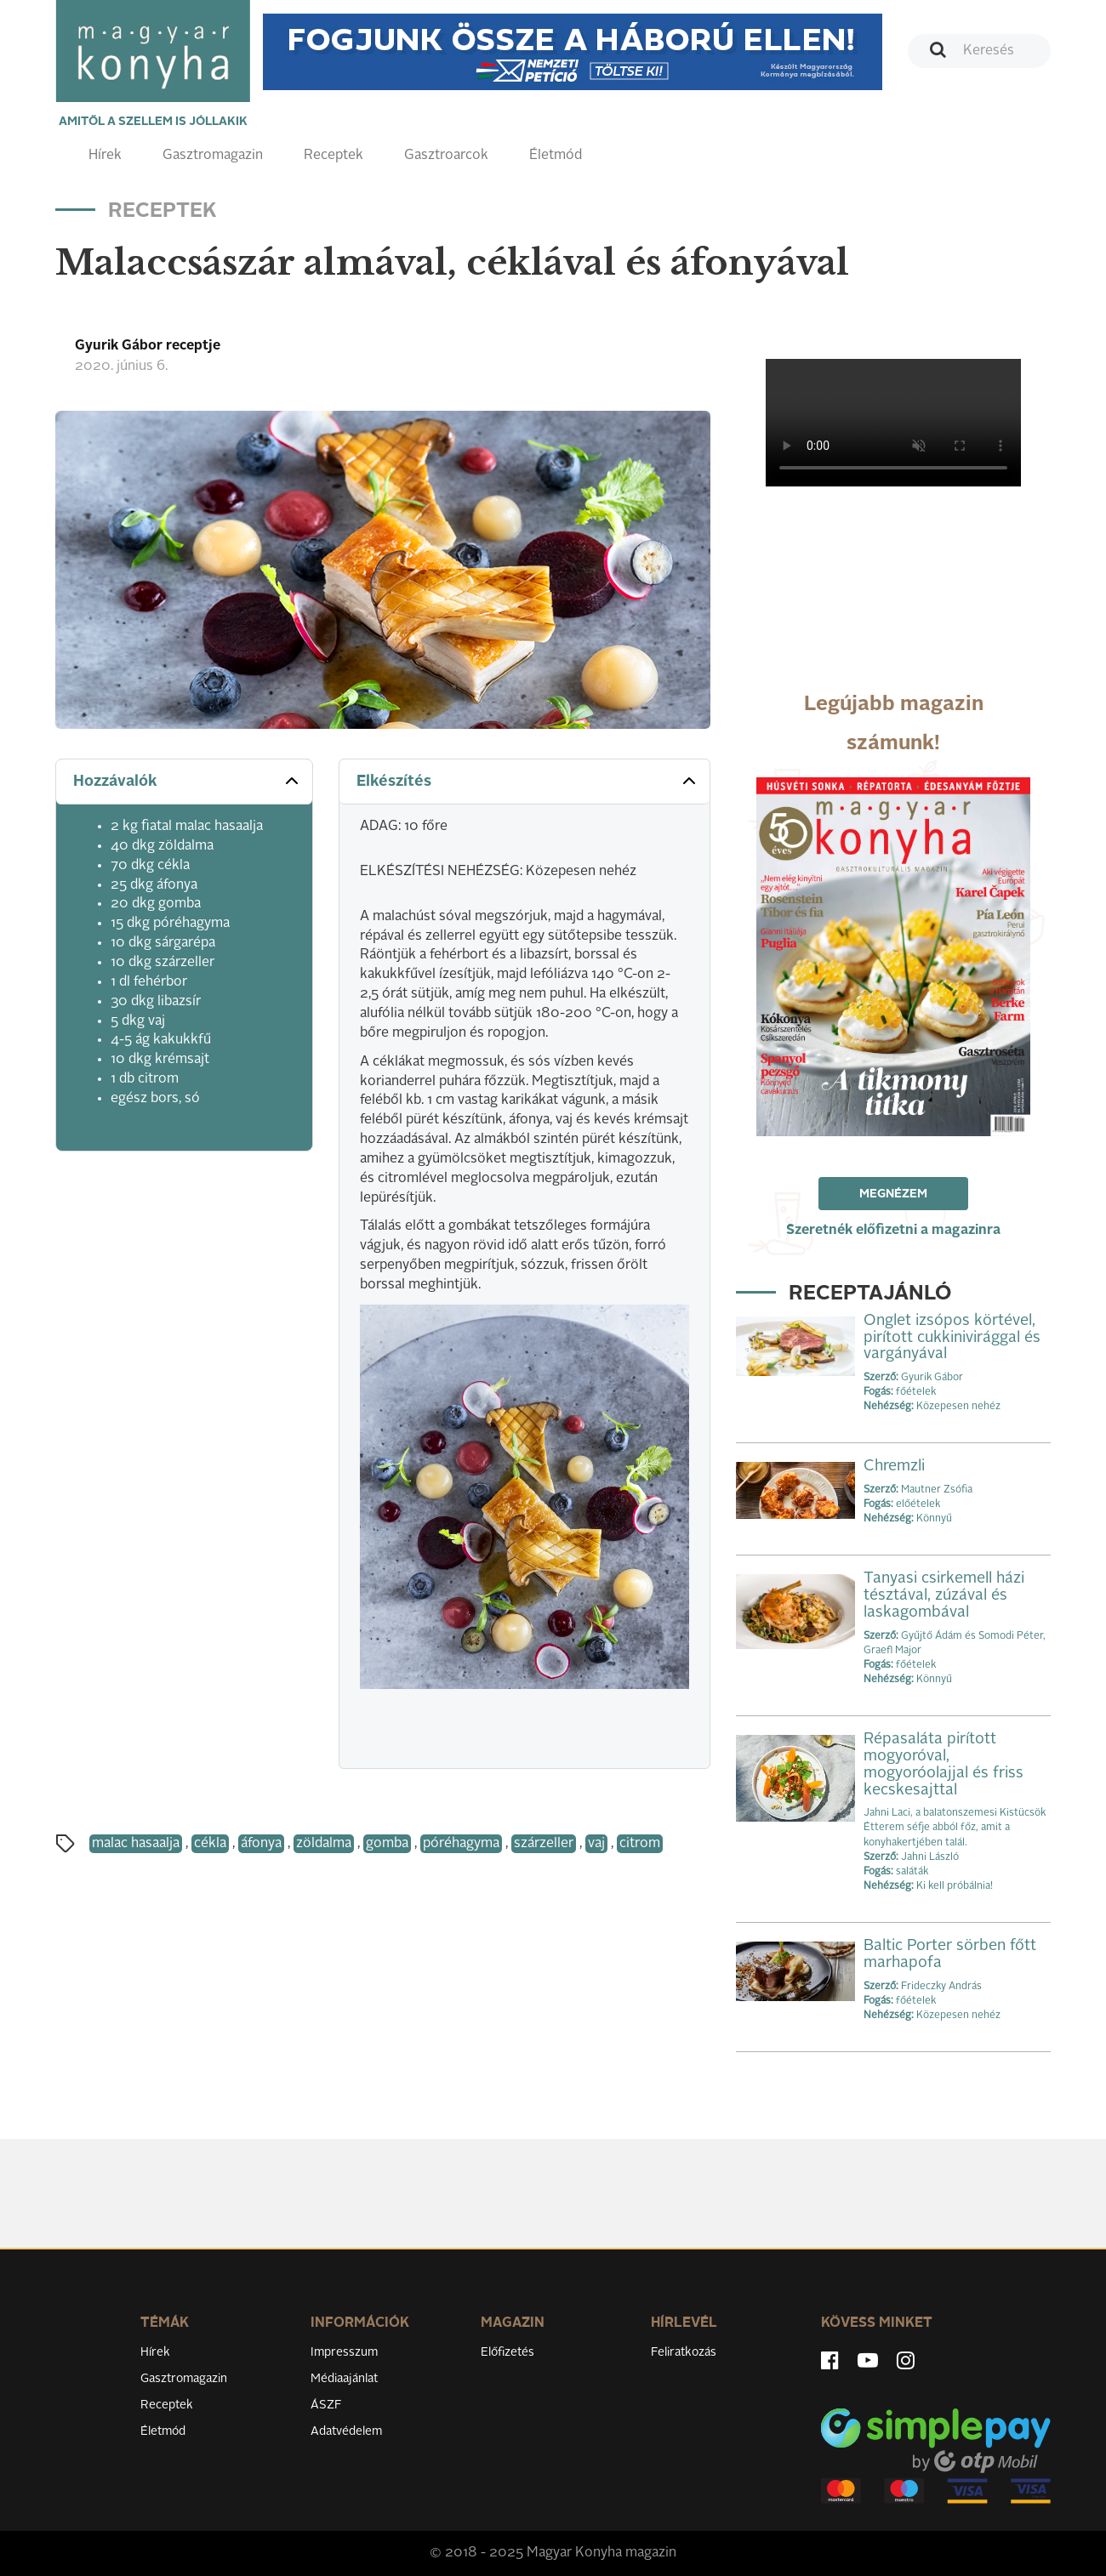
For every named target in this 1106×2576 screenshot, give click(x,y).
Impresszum (344, 2352)
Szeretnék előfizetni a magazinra (893, 1230)
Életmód (555, 155)
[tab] (184, 782)
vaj (596, 1844)
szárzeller (543, 1844)
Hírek (105, 155)
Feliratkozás (683, 2352)
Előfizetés (507, 2352)
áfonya (261, 1844)
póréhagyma (461, 1844)
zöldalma (323, 1844)
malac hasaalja (136, 1844)
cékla (210, 1844)
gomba (387, 1844)
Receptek (333, 155)
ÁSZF (326, 2405)
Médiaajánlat (344, 2379)
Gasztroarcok (446, 155)
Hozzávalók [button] (187, 781)
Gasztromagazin (212, 155)
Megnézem (893, 1194)
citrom (639, 1844)
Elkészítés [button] (527, 781)
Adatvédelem (346, 2431)
